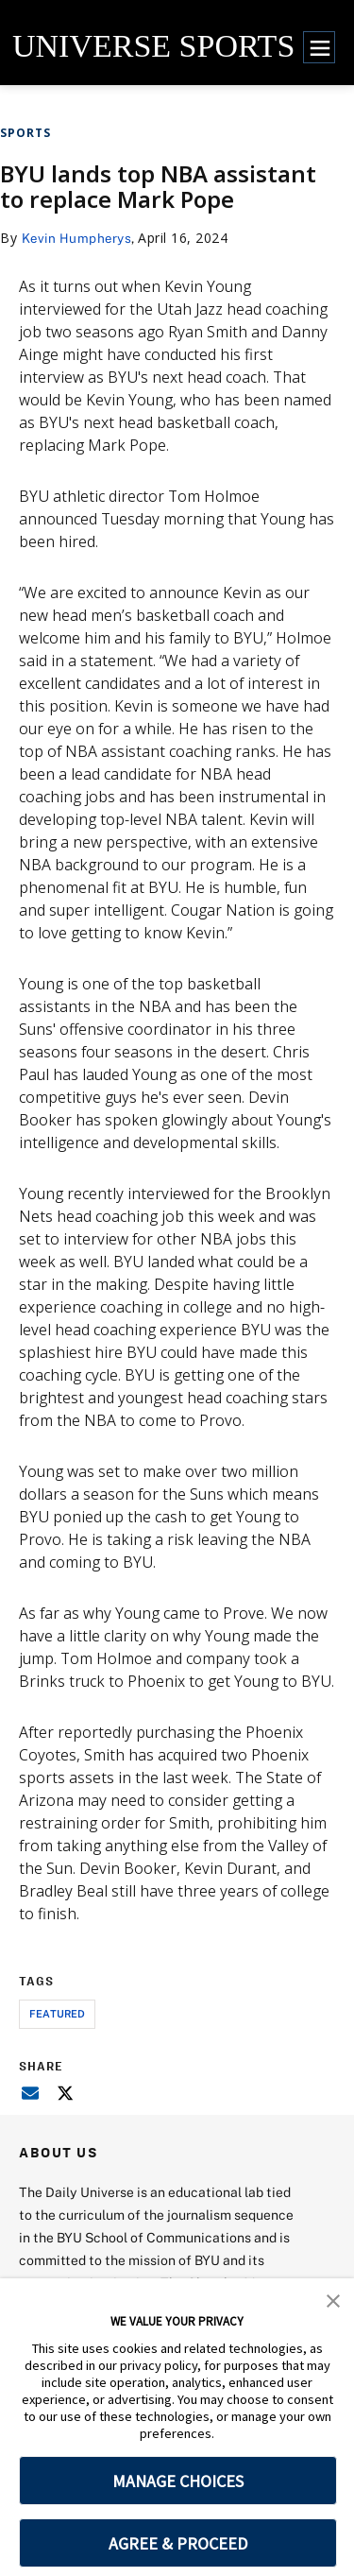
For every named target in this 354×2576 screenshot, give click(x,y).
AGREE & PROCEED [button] (178, 2543)
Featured (57, 2013)
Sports (25, 133)
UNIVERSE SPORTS (153, 45)
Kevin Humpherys (79, 238)
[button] (333, 2299)
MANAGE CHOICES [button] (178, 2481)
